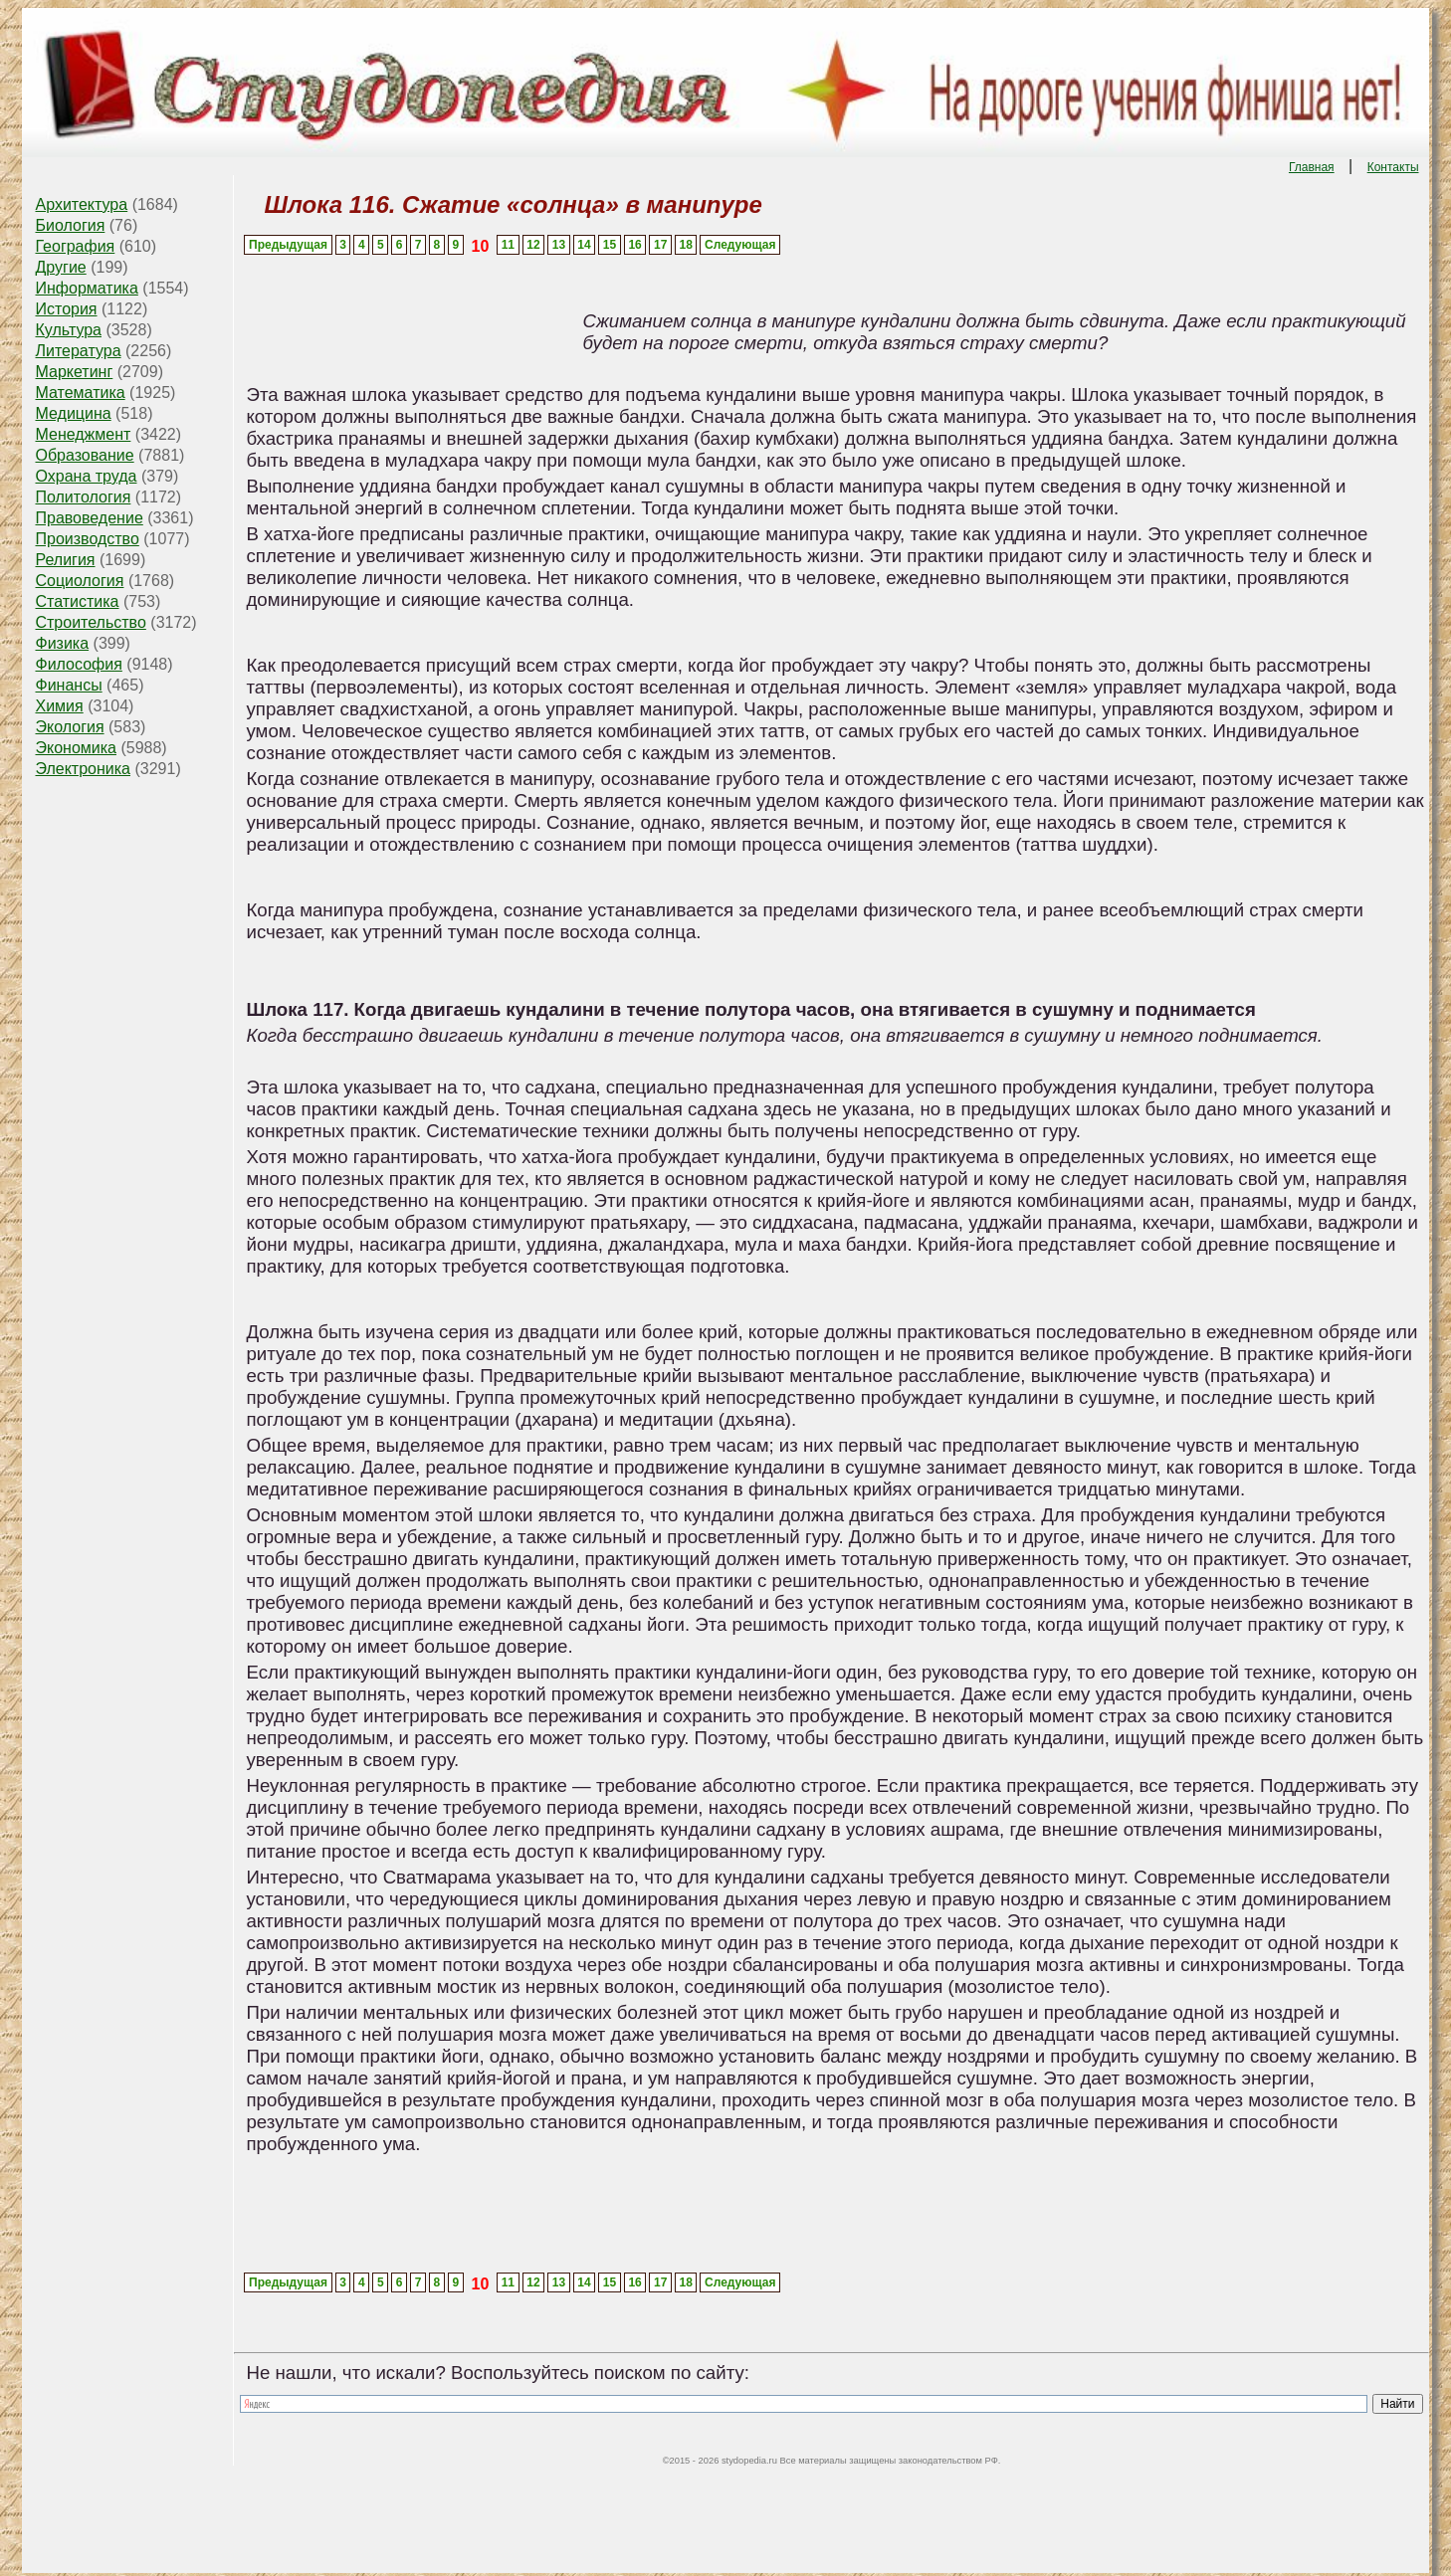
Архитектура (81, 204)
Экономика (75, 747)
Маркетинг (73, 371)
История (66, 308)
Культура (68, 329)
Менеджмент (82, 434)
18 (686, 245)
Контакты (1393, 167)
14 (583, 245)
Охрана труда (85, 476)
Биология (69, 225)
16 (634, 245)
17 (660, 245)
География (74, 246)
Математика (79, 392)
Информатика (86, 288)
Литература (77, 350)
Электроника (82, 768)
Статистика (76, 601)
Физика (62, 643)
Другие (60, 267)
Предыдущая (288, 245)
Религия (65, 559)
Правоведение (88, 517)
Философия (78, 664)
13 (558, 245)
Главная (1312, 167)
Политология (82, 497)
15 (609, 245)
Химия (59, 705)
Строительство (90, 622)
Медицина (72, 413)
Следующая (740, 245)
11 (508, 245)
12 (532, 245)
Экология (69, 726)
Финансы (68, 685)
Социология (79, 580)
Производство (86, 538)
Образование (84, 455)
